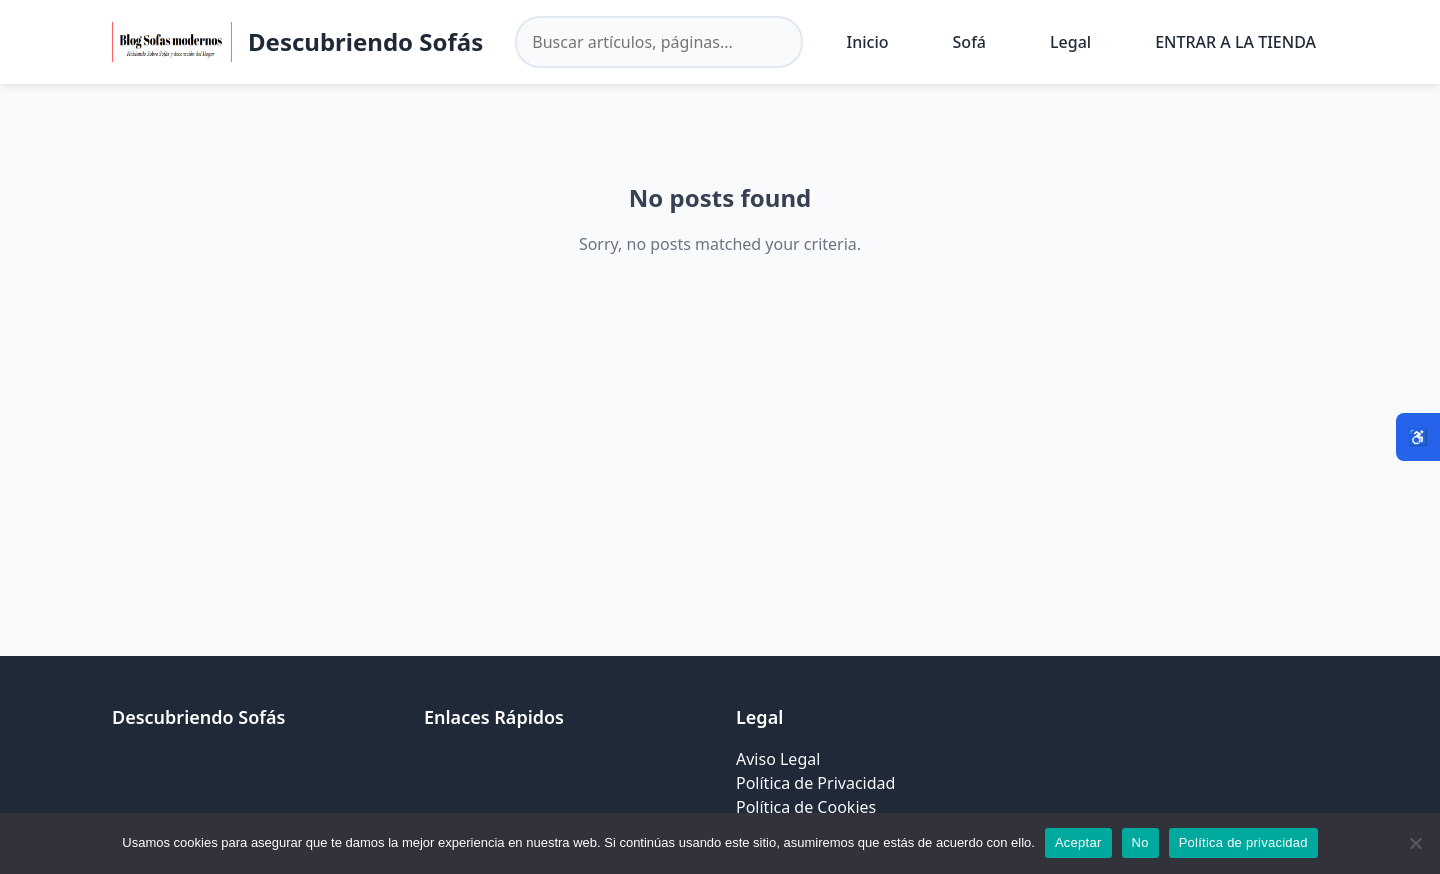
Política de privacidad (1243, 842)
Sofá (969, 42)
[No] (1415, 843)
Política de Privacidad (815, 783)
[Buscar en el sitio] (658, 42)
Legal (1070, 42)
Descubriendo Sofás (365, 41)
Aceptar (1078, 842)
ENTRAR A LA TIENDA (1235, 42)
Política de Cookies (806, 807)
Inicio (868, 42)
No (1140, 842)
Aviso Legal (778, 759)
